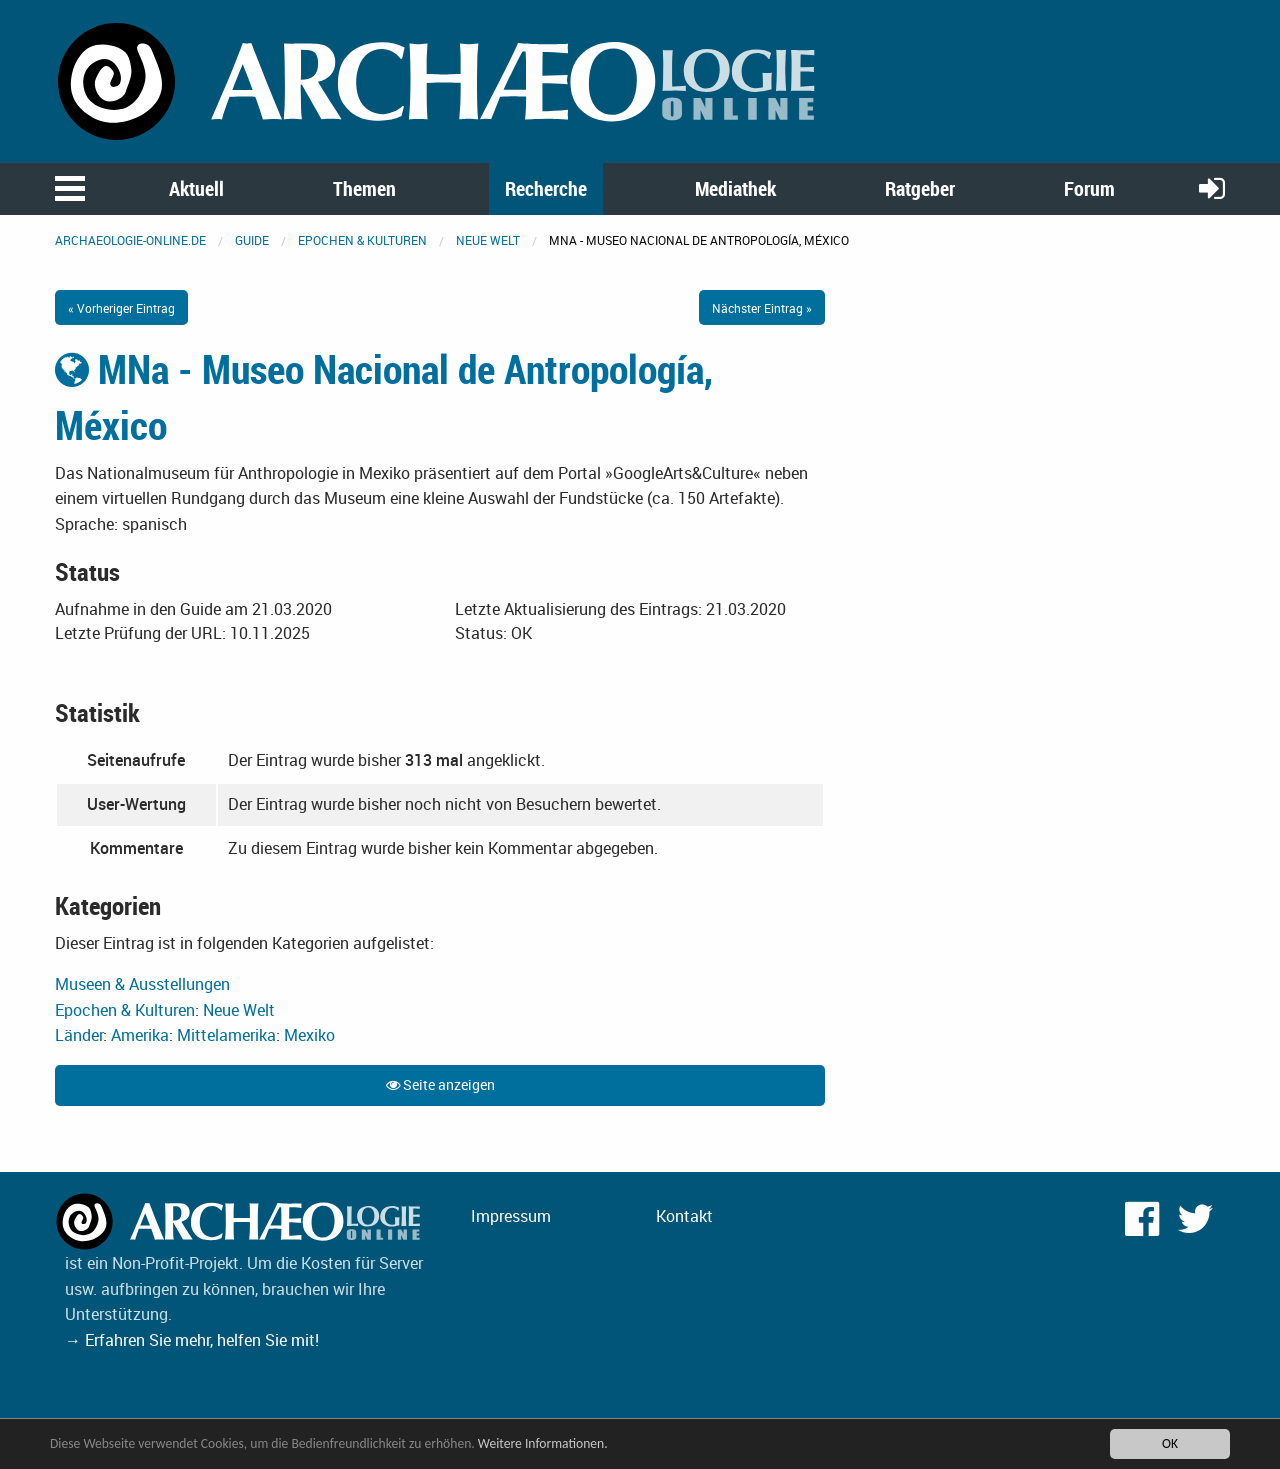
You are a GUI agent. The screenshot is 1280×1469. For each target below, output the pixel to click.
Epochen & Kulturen (362, 240)
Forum (1089, 188)
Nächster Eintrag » (762, 308)
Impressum (511, 1216)
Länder (79, 1035)
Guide (252, 240)
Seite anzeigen (440, 1084)
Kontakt (684, 1216)
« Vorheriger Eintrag (121, 308)
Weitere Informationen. (543, 1443)
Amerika (140, 1035)
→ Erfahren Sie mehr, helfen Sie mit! (192, 1340)
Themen (364, 188)
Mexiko (309, 1035)
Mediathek (735, 188)
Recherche (546, 188)
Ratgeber (920, 188)
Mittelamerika (226, 1035)
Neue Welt (488, 240)
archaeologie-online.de (130, 240)
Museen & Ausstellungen (142, 984)
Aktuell (196, 188)
